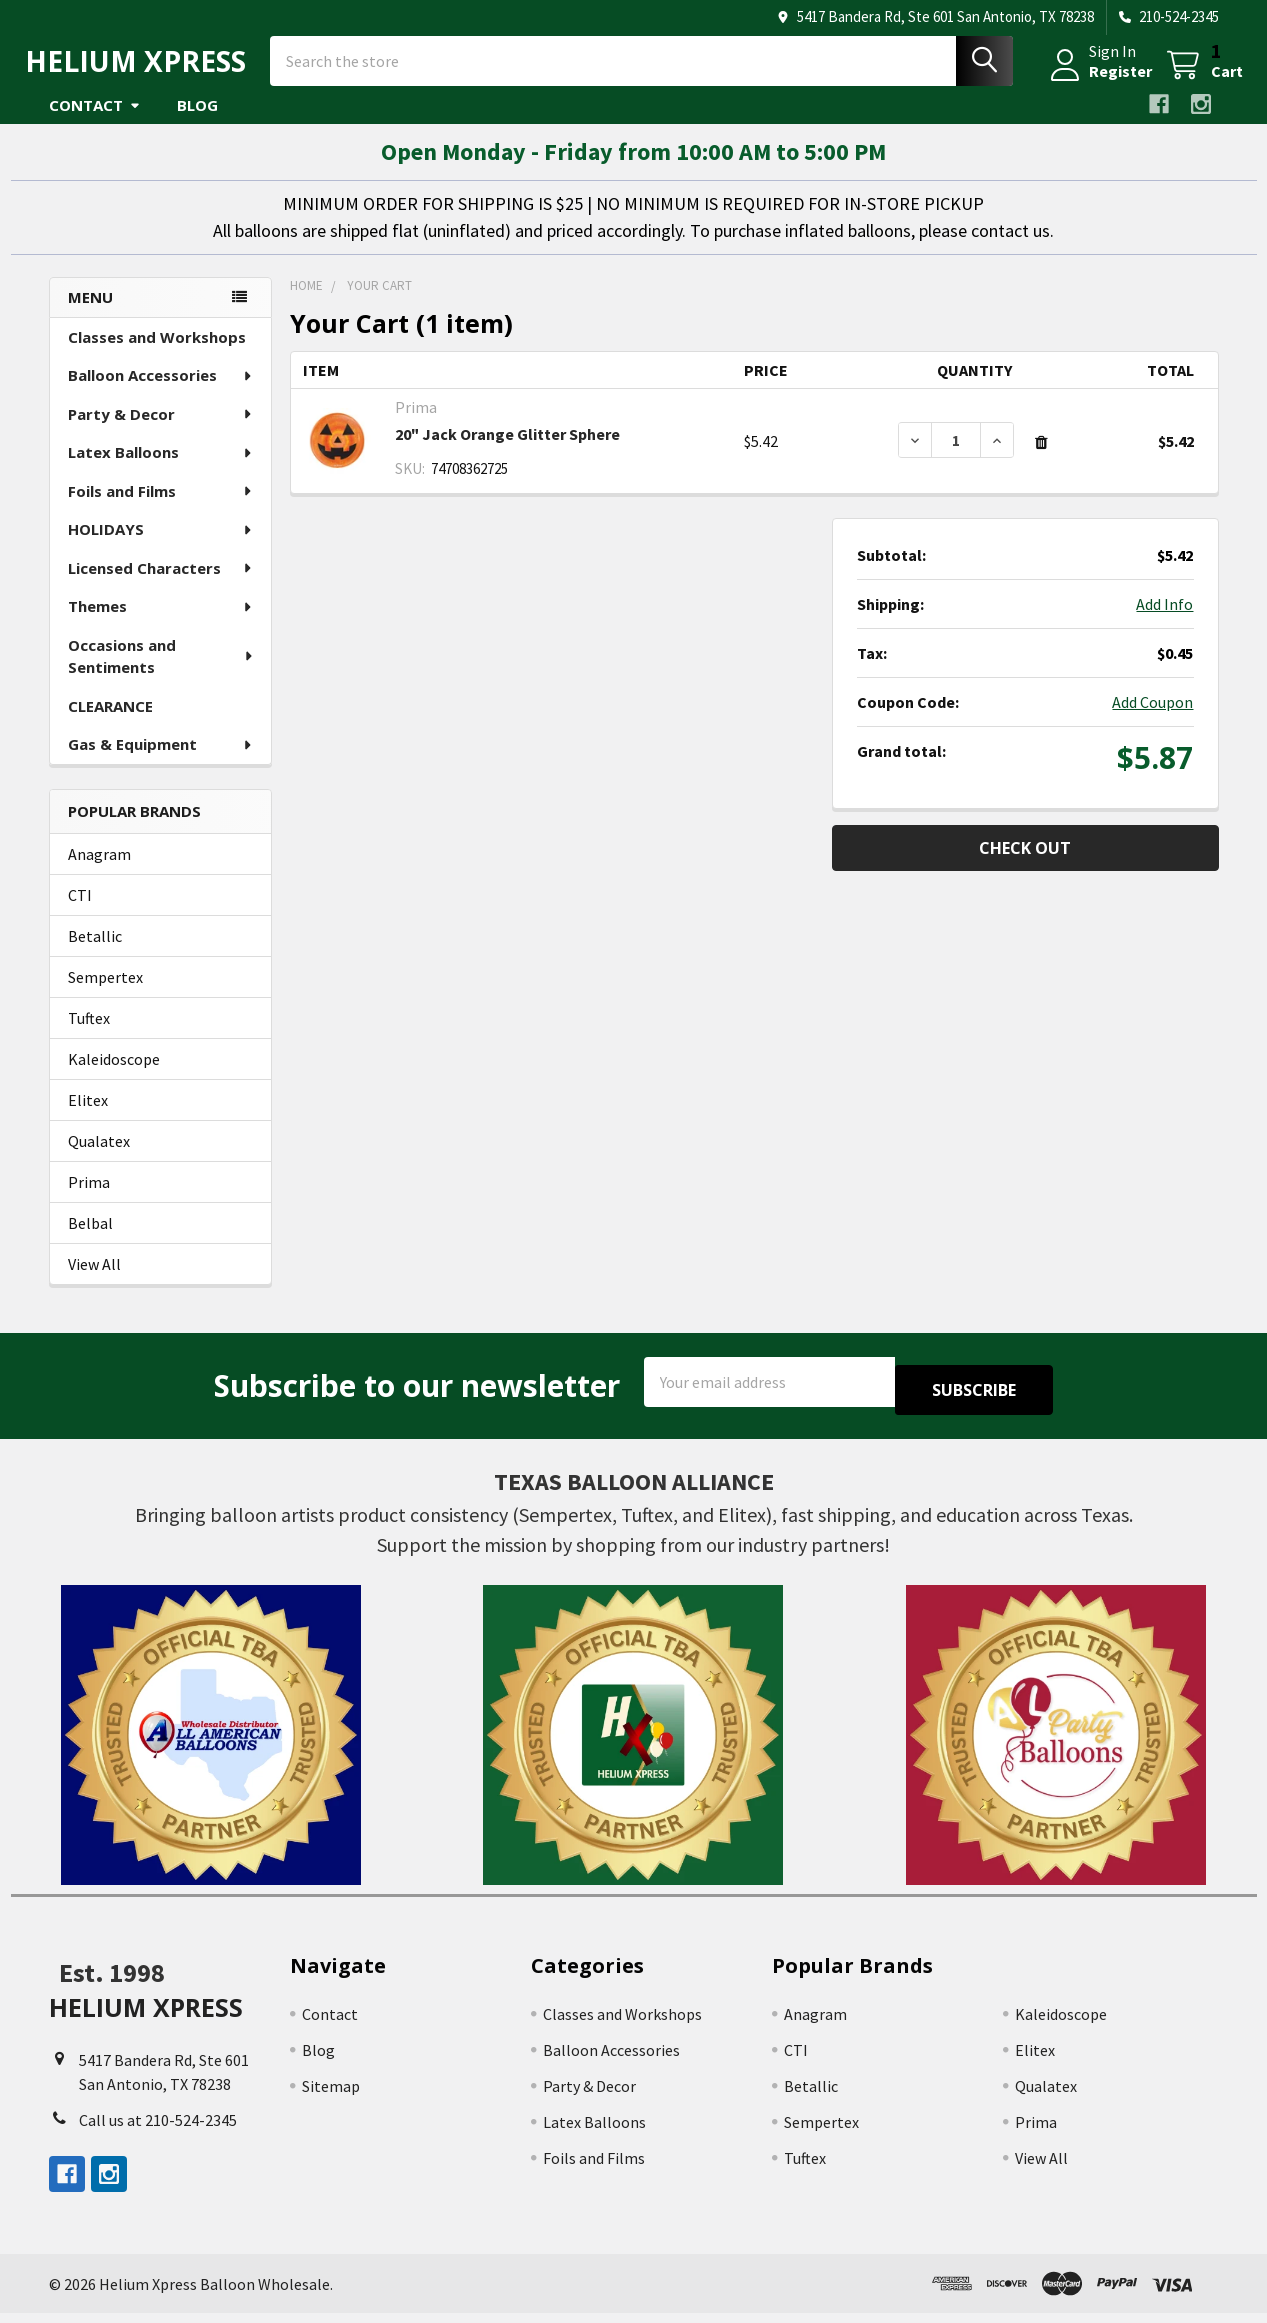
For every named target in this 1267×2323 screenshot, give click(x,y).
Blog (197, 123)
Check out (1025, 866)
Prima (89, 1200)
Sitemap (331, 2096)
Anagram (99, 872)
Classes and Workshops (157, 355)
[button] (211, 1745)
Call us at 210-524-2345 (158, 2129)
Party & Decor (161, 432)
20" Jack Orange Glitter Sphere (507, 452)
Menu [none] (90, 315)
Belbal (90, 1241)
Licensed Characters (161, 586)
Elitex (88, 1118)
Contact (95, 123)
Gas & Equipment (161, 762)
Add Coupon (1152, 720)
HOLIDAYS (161, 547)
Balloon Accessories (161, 393)
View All (94, 1282)
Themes (161, 624)
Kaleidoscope (114, 1077)
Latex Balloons (161, 470)
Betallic (95, 954)
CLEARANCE (110, 724)
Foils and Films (161, 509)
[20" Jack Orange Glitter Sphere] (956, 458)
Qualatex (99, 1159)
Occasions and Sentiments (161, 674)
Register (1096, 83)
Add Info (1164, 622)
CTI (80, 913)
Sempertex (105, 995)
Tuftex (89, 1036)
